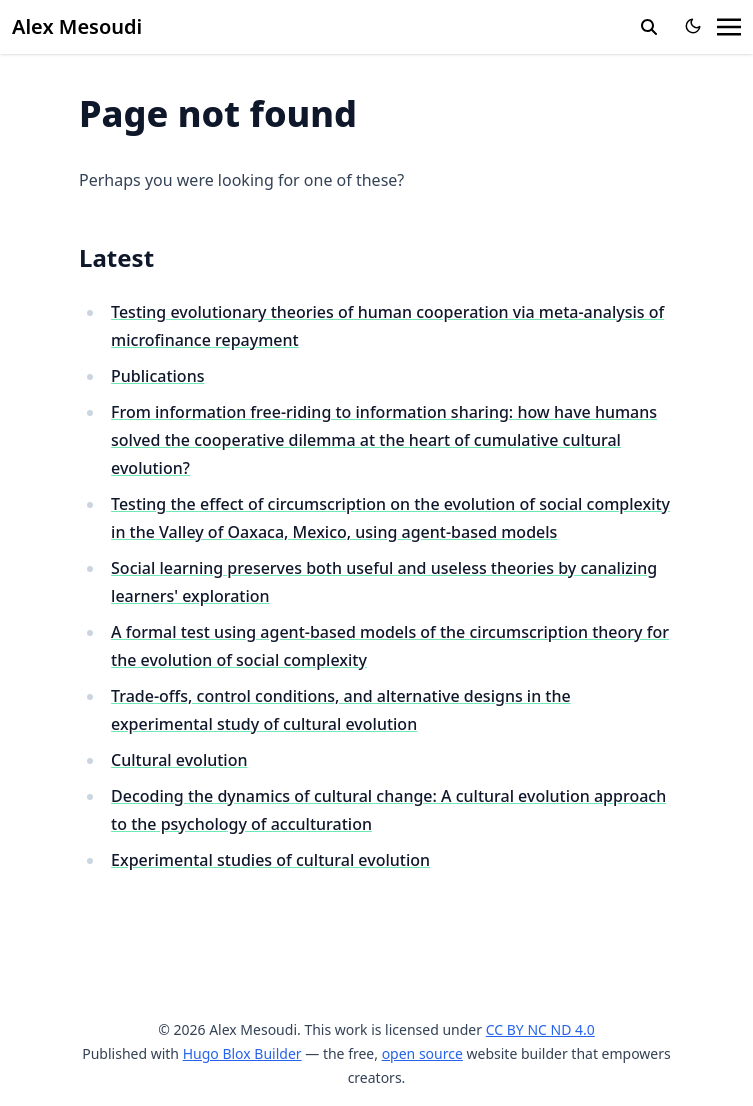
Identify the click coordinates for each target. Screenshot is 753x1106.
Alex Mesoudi (77, 26)
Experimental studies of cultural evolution (270, 860)
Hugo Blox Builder (242, 1053)
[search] (649, 27)
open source (422, 1053)
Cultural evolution (179, 760)
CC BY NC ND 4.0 (540, 1029)
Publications (157, 376)
